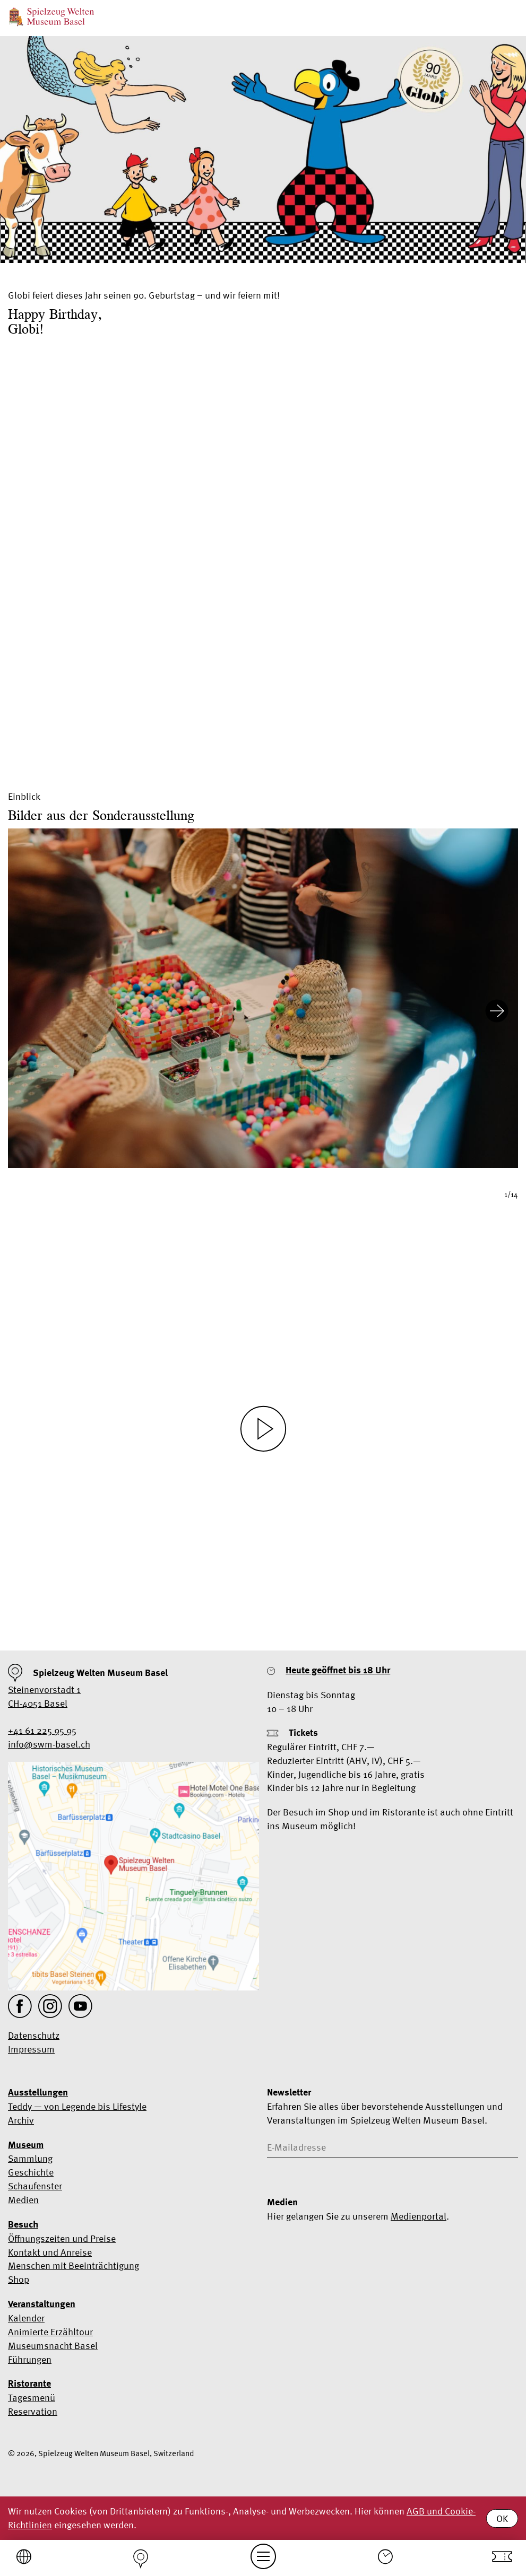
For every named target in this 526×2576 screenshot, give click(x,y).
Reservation (32, 2411)
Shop (18, 2279)
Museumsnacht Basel (53, 2345)
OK (502, 2518)
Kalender (26, 2318)
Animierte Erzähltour (50, 2331)
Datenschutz (33, 2035)
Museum (26, 2144)
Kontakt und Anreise (50, 2252)
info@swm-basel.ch (49, 1744)
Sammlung (30, 2158)
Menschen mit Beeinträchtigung (73, 2265)
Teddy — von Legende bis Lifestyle (77, 2106)
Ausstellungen (38, 2092)
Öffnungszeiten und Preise (62, 2238)
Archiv (21, 2120)
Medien (23, 2199)
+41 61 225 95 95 (42, 1730)
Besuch (23, 2224)
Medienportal (418, 2216)
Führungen (29, 2359)
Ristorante (29, 2383)
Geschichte (31, 2172)
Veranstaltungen (41, 2304)
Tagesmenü (31, 2397)
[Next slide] (497, 1012)
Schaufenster (35, 2185)
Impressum (31, 2049)
